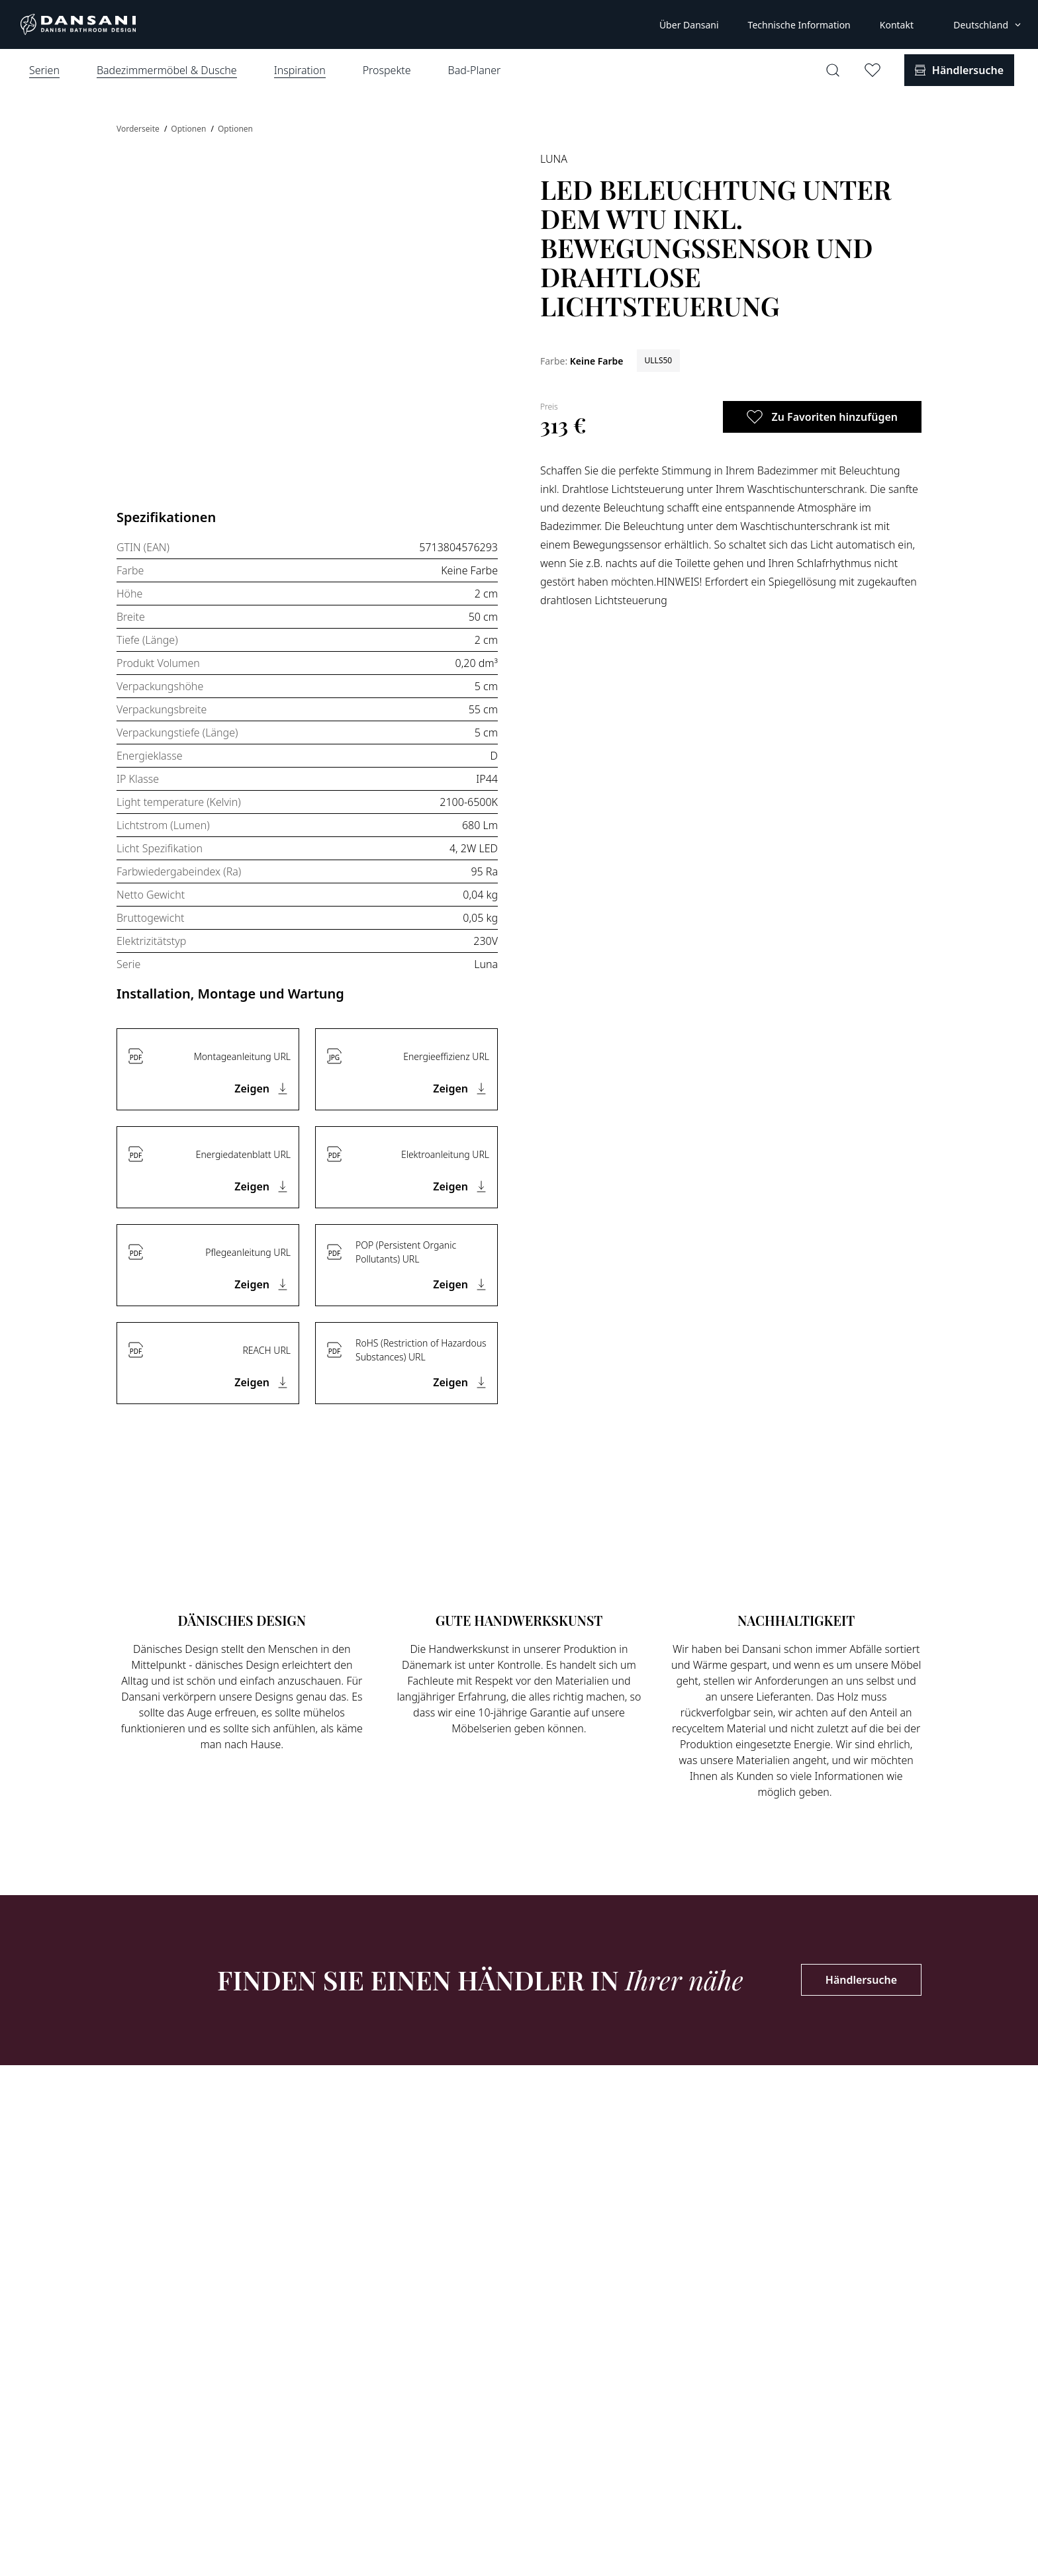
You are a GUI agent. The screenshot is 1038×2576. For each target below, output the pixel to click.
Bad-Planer (474, 70)
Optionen (189, 128)
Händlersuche (861, 1980)
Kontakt (897, 25)
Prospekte (387, 70)
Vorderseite (139, 128)
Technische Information (799, 25)
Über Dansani (689, 25)
